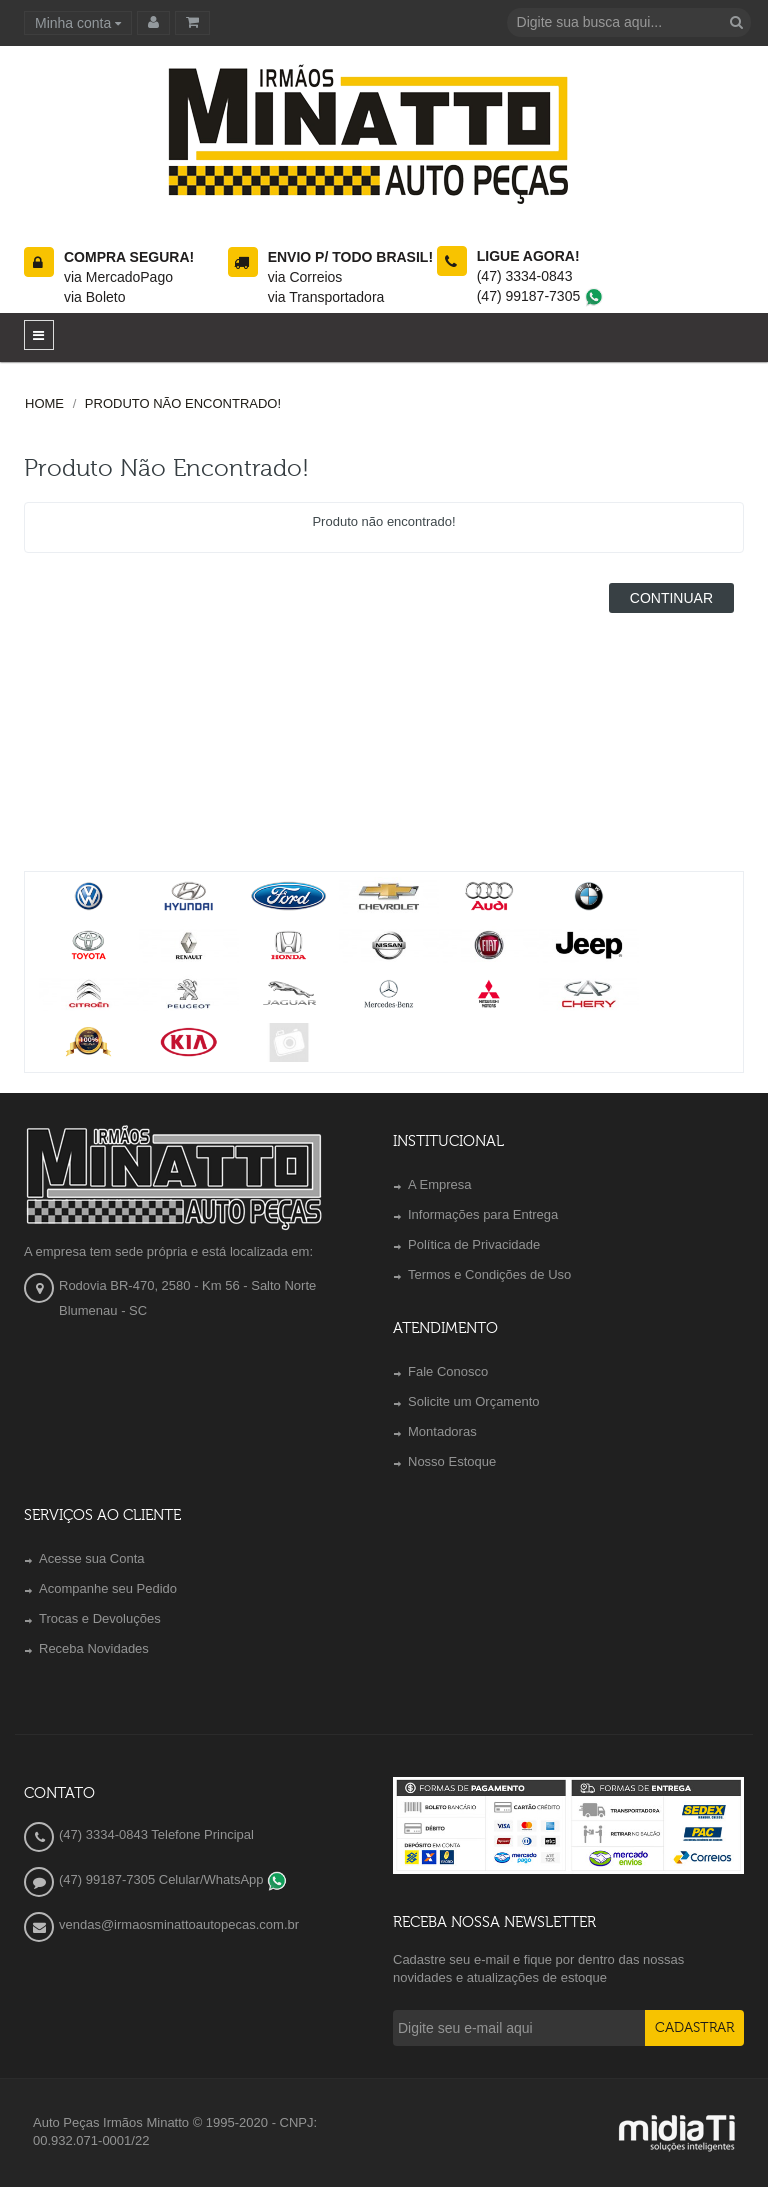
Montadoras (442, 1431)
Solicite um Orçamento (474, 1401)
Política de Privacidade (474, 1244)
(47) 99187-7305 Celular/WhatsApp (173, 1879)
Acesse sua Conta (92, 1558)
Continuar (671, 598)
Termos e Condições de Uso (489, 1274)
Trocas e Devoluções (100, 1618)
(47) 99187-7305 (540, 296)
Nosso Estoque (452, 1461)
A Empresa (440, 1184)
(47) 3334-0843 (525, 276)
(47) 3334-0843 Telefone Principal (156, 1834)
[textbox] (629, 22)
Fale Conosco (448, 1371)
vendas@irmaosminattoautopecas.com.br (179, 1924)
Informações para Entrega (483, 1214)
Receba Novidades (94, 1648)
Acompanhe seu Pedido (108, 1588)
